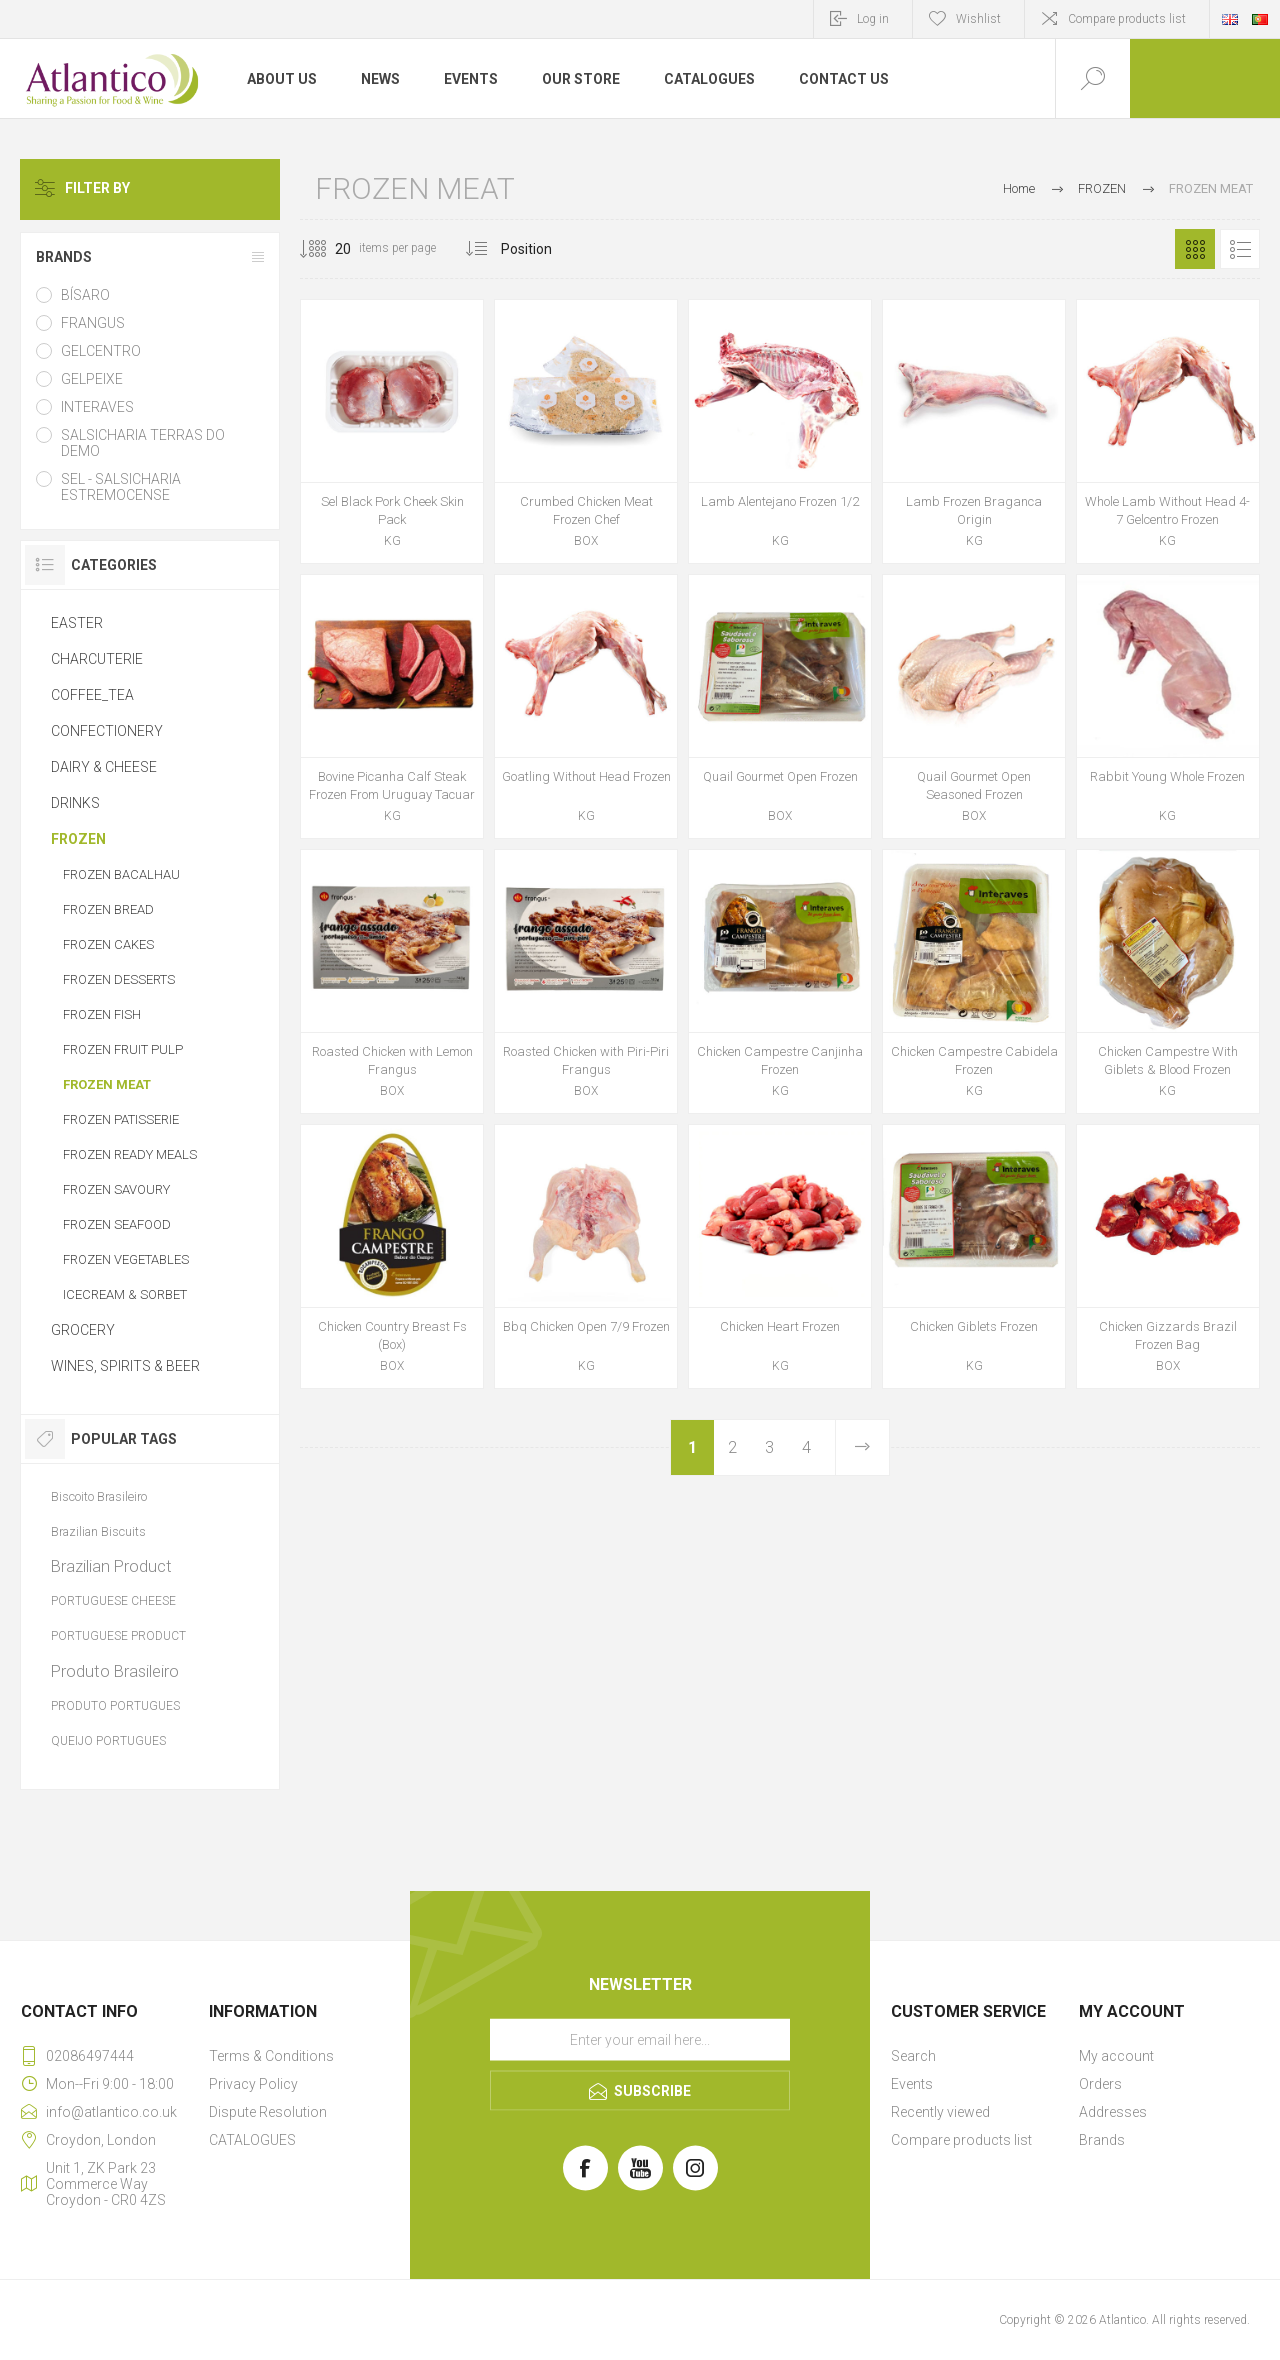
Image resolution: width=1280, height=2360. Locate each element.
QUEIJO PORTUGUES (108, 1741)
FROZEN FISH (102, 1014)
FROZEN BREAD (108, 909)
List (1240, 249)
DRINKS (75, 803)
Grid (1195, 249)
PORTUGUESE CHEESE (113, 1601)
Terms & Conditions (271, 2056)
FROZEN (78, 839)
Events (912, 2084)
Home (1019, 188)
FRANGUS (93, 323)
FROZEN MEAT (107, 1084)
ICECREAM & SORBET (125, 1294)
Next (862, 1447)
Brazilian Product (111, 1566)
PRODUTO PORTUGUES (115, 1706)
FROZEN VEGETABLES (126, 1259)
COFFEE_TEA (92, 695)
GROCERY (83, 1330)
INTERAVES (97, 407)
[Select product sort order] (541, 249)
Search (913, 2056)
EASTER (77, 623)
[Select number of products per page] (328, 249)
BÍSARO (85, 295)
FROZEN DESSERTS (119, 979)
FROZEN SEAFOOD (117, 1224)
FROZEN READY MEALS (130, 1154)
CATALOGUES (252, 2140)
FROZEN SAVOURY (116, 1189)
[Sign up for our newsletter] (640, 2040)
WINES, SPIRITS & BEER (125, 1366)
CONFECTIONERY (107, 731)
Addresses (1113, 2112)
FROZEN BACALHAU (121, 874)
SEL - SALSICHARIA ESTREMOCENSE (121, 487)
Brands (1102, 2140)
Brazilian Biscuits (98, 1531)
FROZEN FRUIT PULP (123, 1049)
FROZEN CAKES (108, 944)
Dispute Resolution (268, 2112)
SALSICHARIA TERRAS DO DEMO (143, 443)
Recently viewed (940, 2112)
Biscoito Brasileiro (99, 1496)
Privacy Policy (253, 2084)
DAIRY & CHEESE (104, 767)
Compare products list (1127, 19)
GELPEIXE (92, 379)
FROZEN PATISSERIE (121, 1119)
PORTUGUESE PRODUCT (118, 1636)
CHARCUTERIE (97, 659)
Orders (1100, 2084)
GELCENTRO (101, 351)
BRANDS (64, 257)
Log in (873, 19)
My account (1116, 2056)
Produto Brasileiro (115, 1671)
